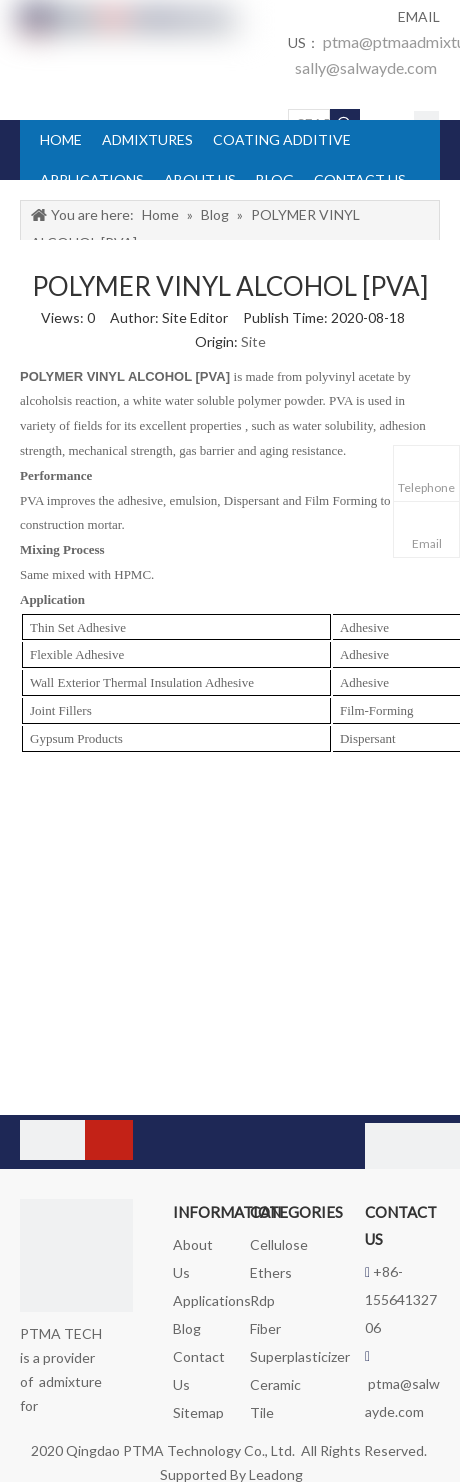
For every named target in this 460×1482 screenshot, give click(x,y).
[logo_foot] (76, 1255)
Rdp (262, 1300)
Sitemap (198, 1412)
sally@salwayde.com (366, 67)
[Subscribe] (109, 1140)
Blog (187, 1328)
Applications (212, 1300)
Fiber (265, 1328)
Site (253, 341)
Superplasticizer (300, 1356)
